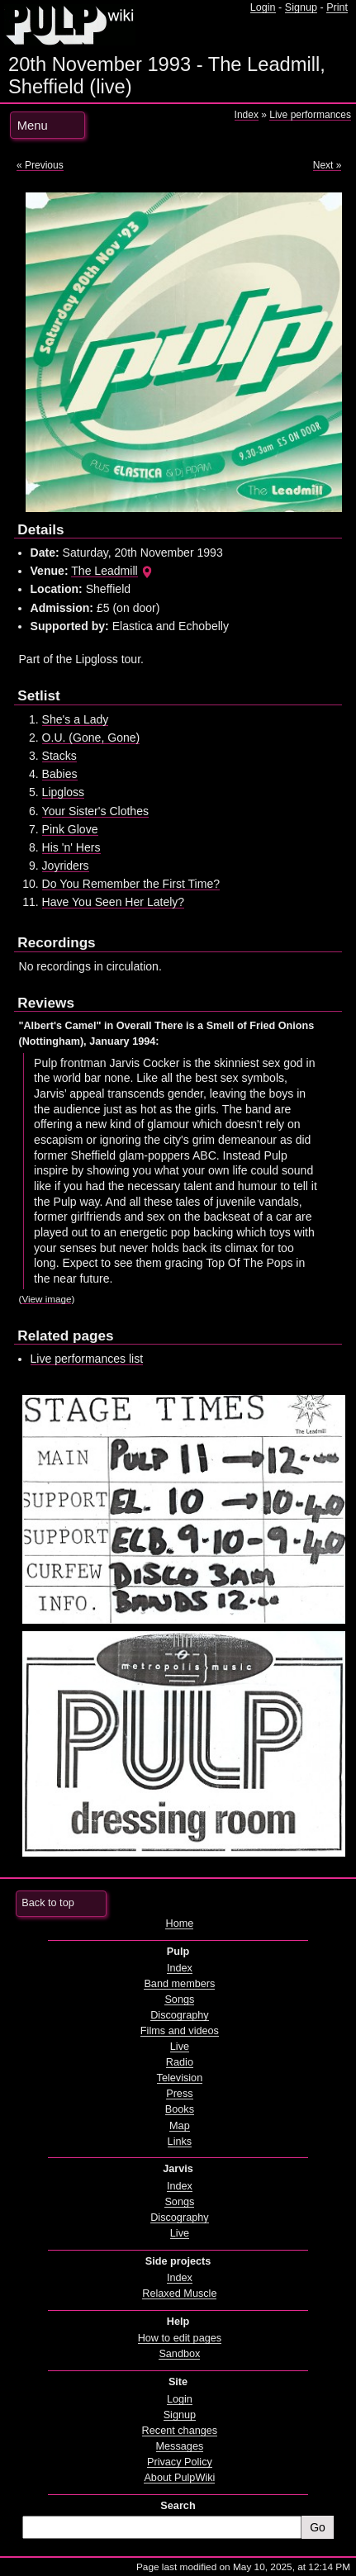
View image (46, 1298)
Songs (179, 1999)
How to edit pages (179, 2338)
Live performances (310, 115)
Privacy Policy (179, 2462)
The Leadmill (104, 570)
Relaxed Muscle (179, 2293)
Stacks (59, 755)
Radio (179, 2062)
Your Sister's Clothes (95, 811)
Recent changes (180, 2430)
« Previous (40, 165)
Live (179, 2046)
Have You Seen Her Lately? (113, 901)
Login (263, 7)
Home (179, 1923)
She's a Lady (75, 719)
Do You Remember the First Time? (131, 883)
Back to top (47, 1903)
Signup (301, 7)
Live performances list (87, 1358)
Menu (32, 125)
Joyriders (65, 865)
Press (179, 2093)
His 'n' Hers (71, 847)
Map (179, 2126)
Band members (179, 1984)
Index (247, 115)
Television (180, 2078)
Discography (179, 2015)
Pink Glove (70, 829)
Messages (180, 2446)
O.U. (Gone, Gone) (91, 737)
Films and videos (179, 2031)
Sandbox (179, 2354)
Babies (60, 773)
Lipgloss (63, 792)
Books (179, 2109)
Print (337, 7)
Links (180, 2141)
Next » (327, 165)
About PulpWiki (179, 2477)
